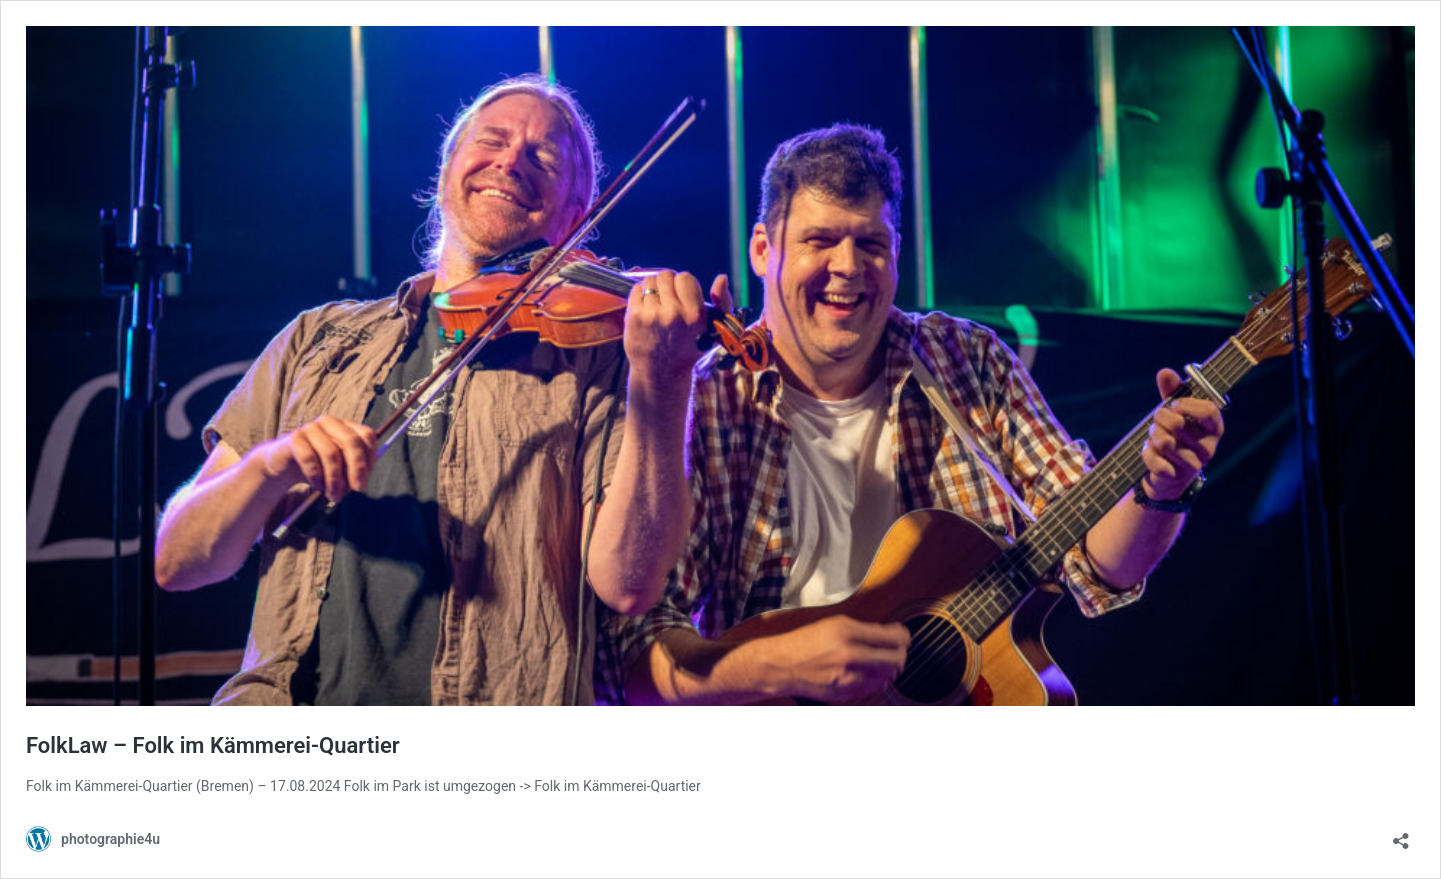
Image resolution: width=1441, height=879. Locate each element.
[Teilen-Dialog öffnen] (1401, 834)
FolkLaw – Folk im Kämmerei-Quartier (213, 745)
